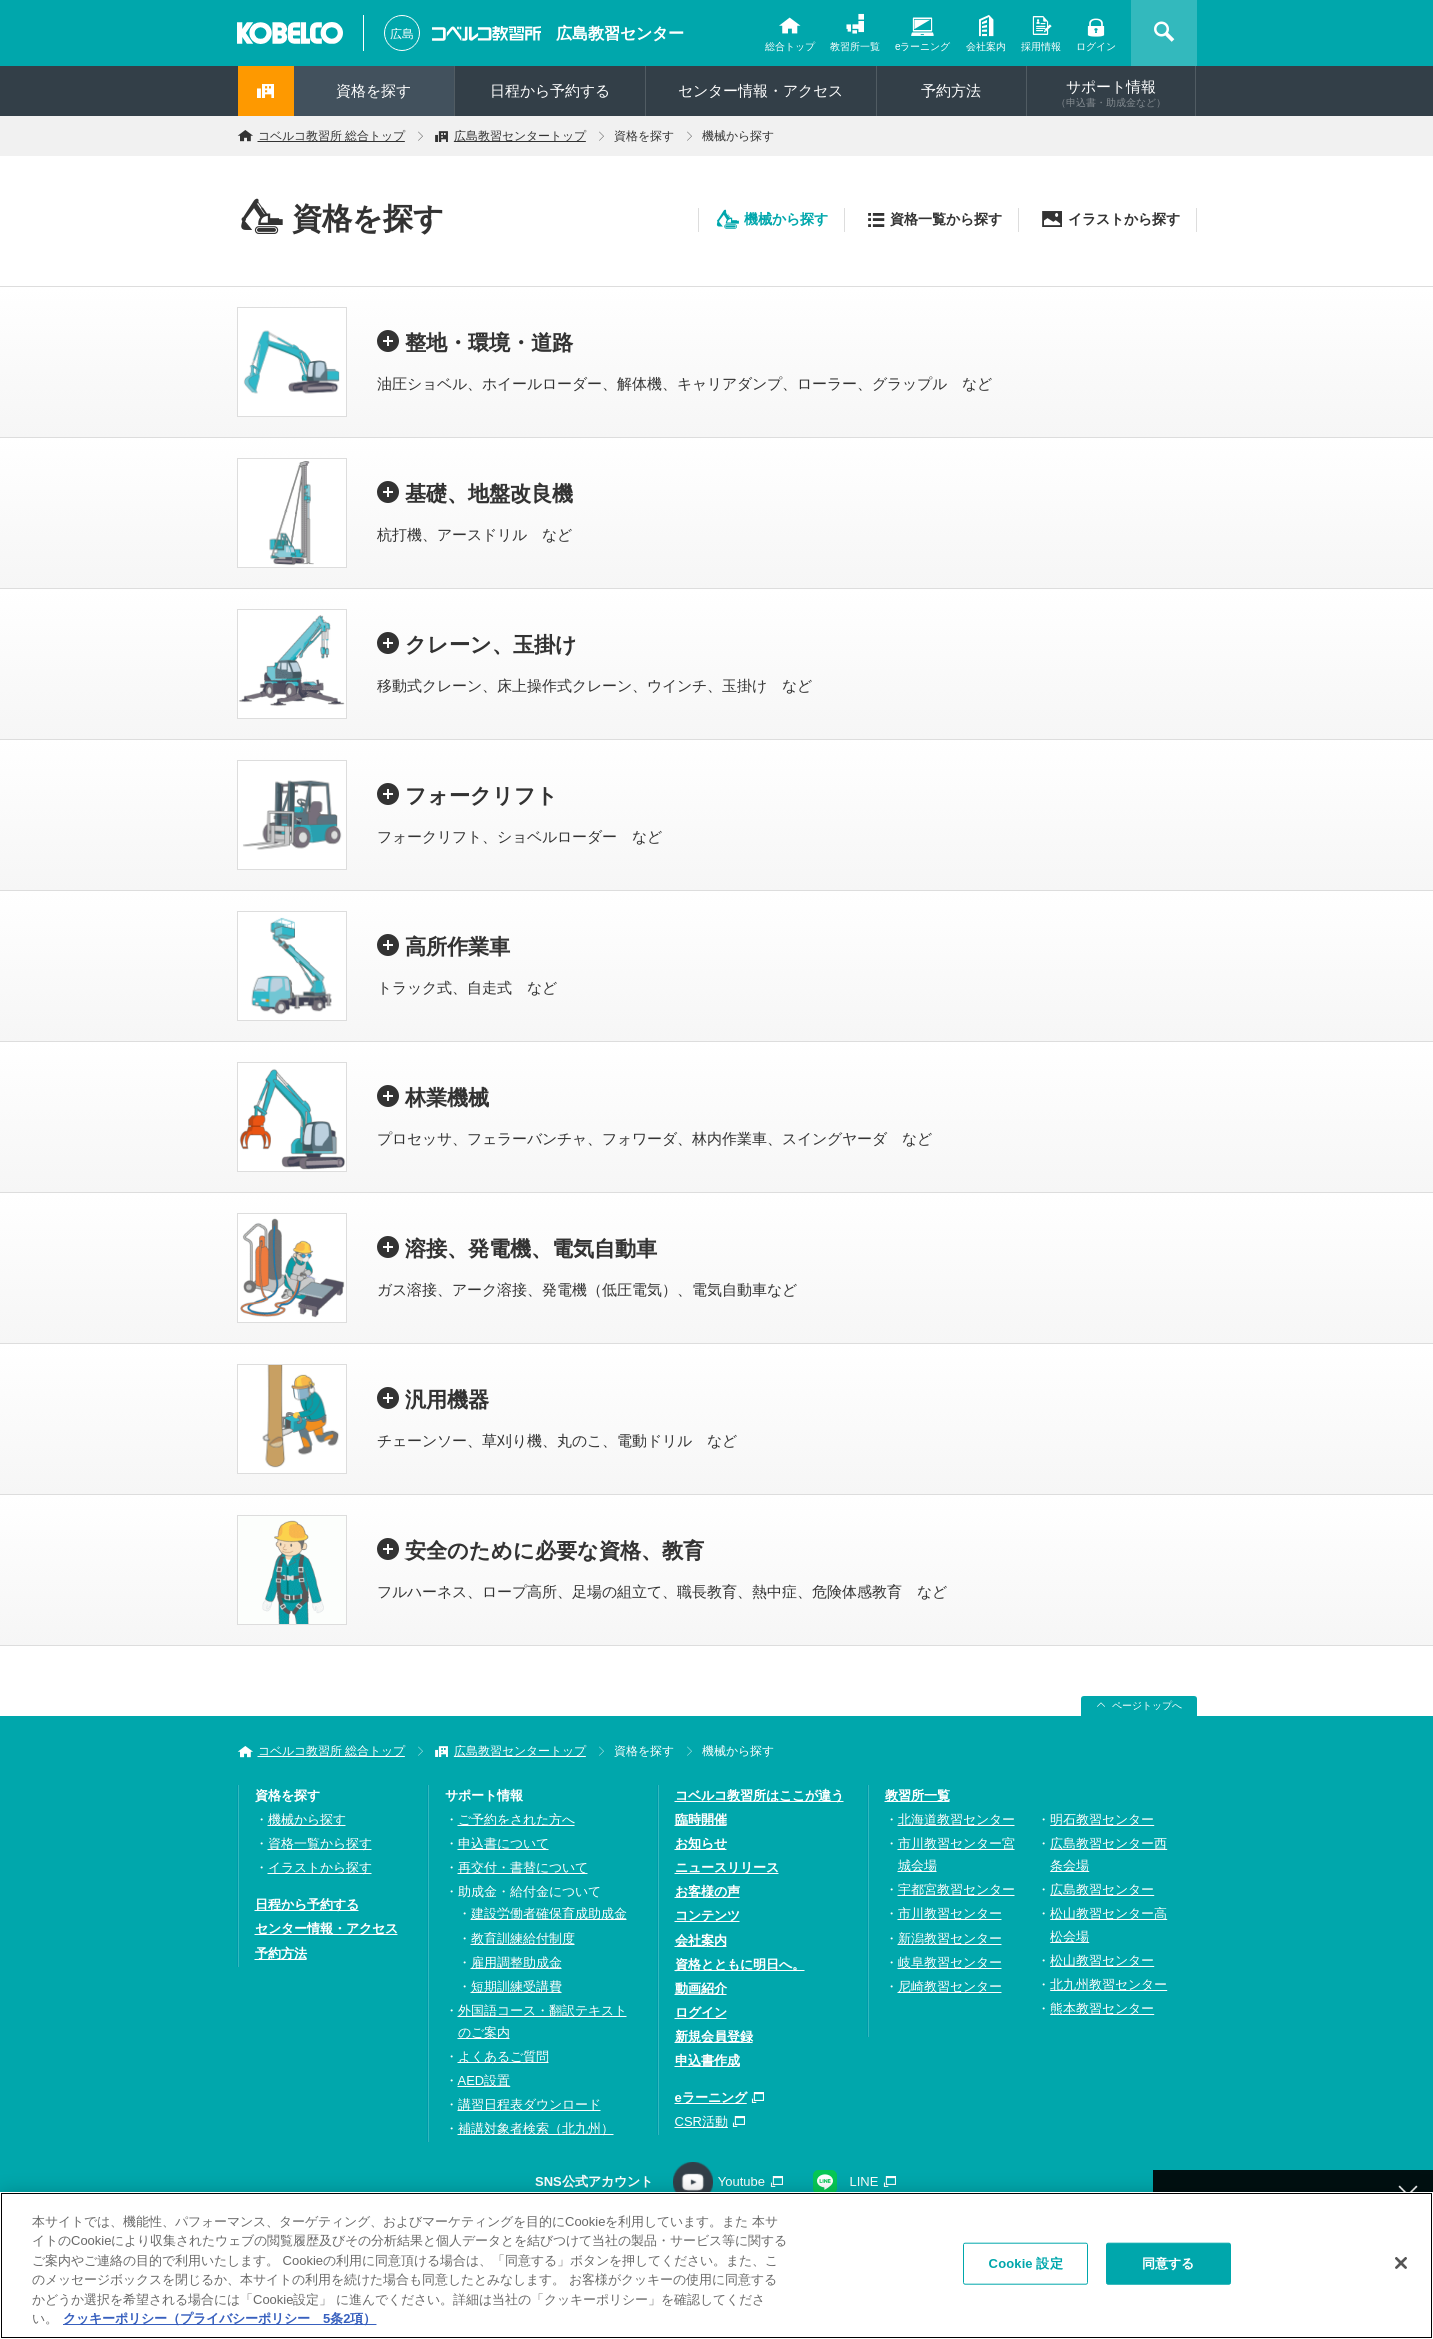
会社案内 (986, 46)
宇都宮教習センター (956, 1889)
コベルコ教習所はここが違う (759, 1795)
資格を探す (373, 90)
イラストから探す (1124, 219)
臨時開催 (701, 1819)
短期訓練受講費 (516, 1986)
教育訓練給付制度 (523, 1938)
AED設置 (484, 2080)
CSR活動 (701, 2121)
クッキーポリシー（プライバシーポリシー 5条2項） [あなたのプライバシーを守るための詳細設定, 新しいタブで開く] (219, 2324)
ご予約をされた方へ (516, 1819)
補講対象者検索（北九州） (536, 2128)
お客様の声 (707, 1891)
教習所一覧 (855, 46)
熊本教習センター (1102, 2008)
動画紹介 (701, 1988)
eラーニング (923, 46)
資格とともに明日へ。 (740, 1964)
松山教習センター (1102, 1960)
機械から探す (786, 219)
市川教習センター (950, 1913)
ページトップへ (1147, 1705)
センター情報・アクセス (760, 90)
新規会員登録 (714, 2036)
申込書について (503, 1843)
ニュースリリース (727, 1867)
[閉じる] (1401, 2269)
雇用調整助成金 (516, 1962)
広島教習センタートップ (520, 136)
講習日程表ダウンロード (529, 2104)
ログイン (1096, 46)
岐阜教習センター (950, 1962)
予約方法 (951, 90)
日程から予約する (550, 90)
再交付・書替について (523, 1867)
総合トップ (790, 46)
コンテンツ (707, 1915)
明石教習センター (1102, 1819)
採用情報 (1041, 46)
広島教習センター (620, 33)
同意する (1168, 2268)
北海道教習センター (956, 1819)
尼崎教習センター (950, 1986)
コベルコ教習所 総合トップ (331, 136)
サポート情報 (1111, 93)
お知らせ (701, 1843)
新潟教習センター (950, 1938)
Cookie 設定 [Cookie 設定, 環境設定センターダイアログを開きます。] (1026, 2268)
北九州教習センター (1108, 1984)
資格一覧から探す (946, 219)
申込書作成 (707, 2060)
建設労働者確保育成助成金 (549, 1913)
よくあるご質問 (503, 2056)
